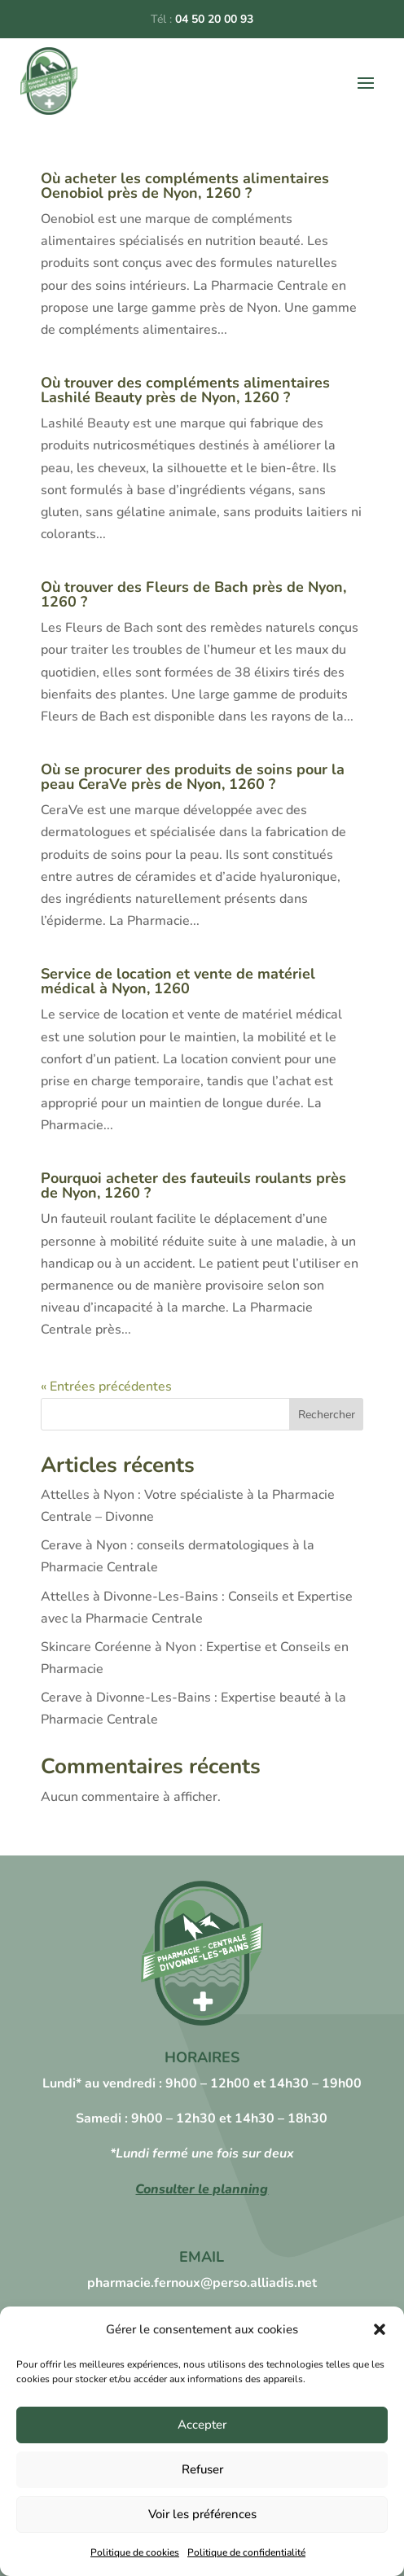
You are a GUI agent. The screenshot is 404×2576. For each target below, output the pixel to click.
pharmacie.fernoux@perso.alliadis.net (202, 2283)
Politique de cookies (134, 2552)
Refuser (202, 2469)
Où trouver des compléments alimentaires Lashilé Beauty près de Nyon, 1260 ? (185, 390)
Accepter (202, 2424)
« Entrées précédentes (106, 1386)
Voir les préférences (202, 2514)
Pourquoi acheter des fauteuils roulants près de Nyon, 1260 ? (193, 1185)
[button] (379, 2329)
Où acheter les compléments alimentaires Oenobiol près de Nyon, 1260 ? (185, 186)
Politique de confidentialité (246, 2552)
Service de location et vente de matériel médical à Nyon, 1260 (178, 981)
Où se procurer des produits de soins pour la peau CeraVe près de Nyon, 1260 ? (193, 777)
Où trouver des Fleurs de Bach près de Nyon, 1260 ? (193, 594)
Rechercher (326, 1414)
